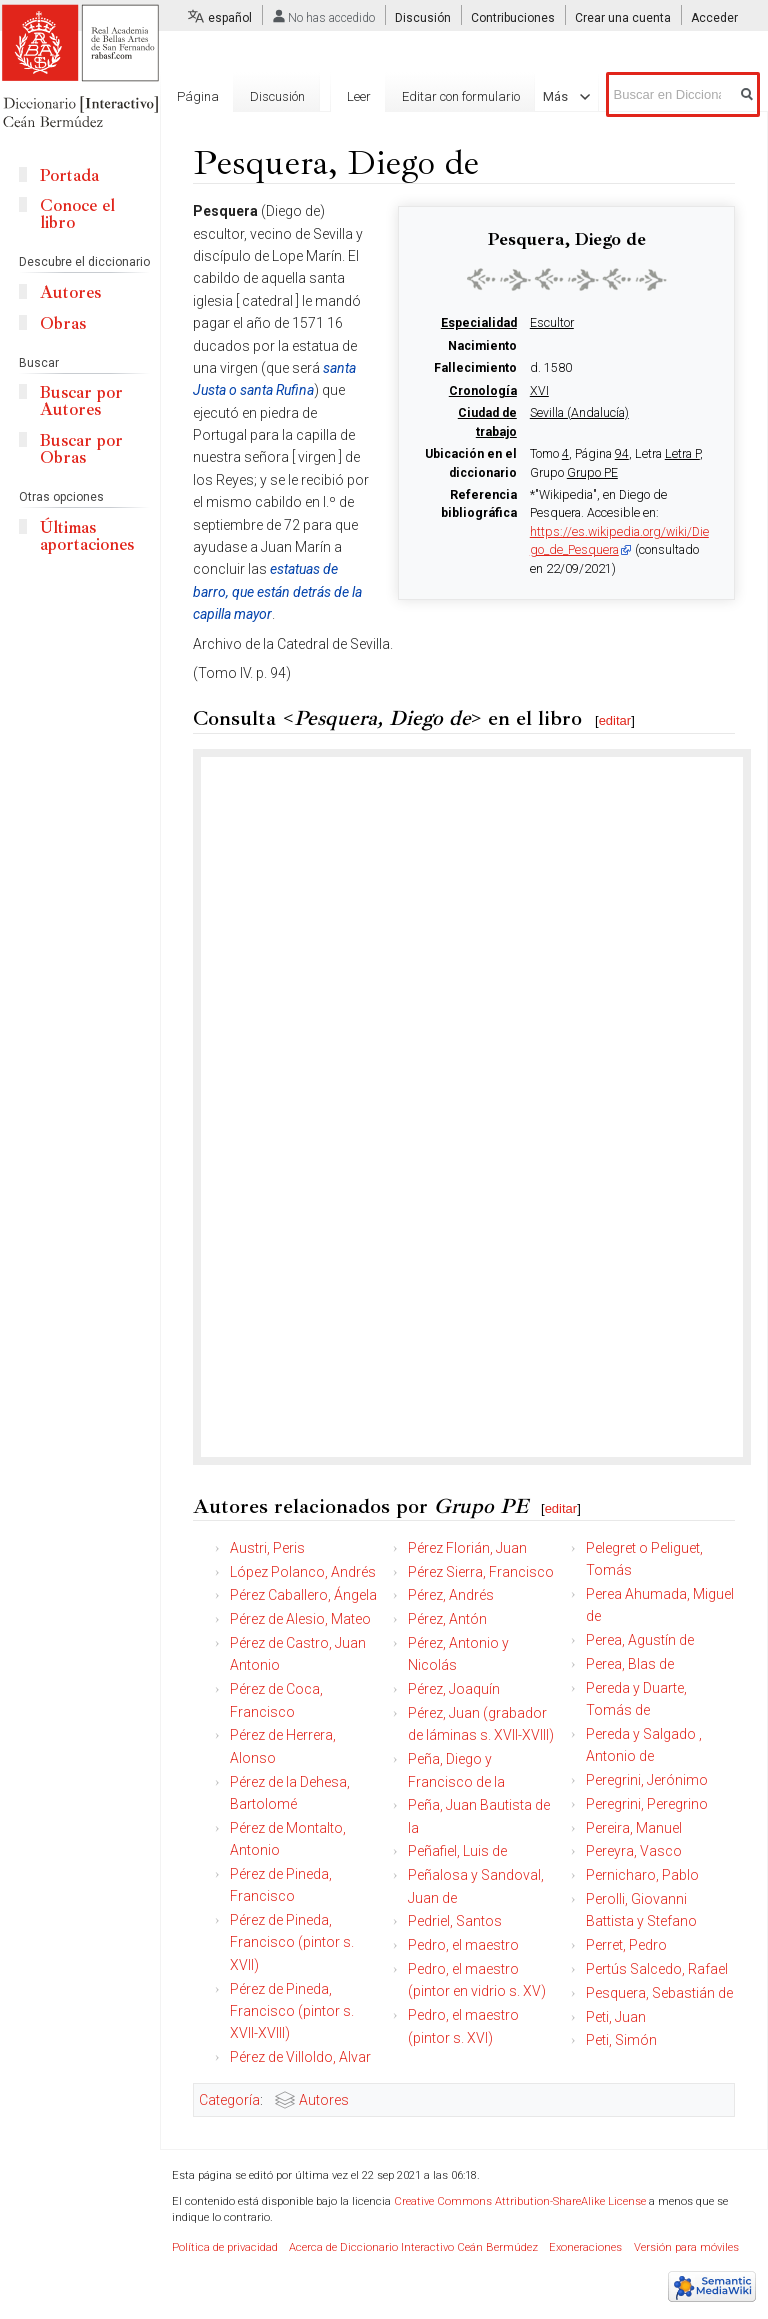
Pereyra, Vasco (634, 1851)
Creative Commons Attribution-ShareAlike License (520, 2201)
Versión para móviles (686, 2247)
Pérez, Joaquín (454, 1689)
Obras (63, 323)
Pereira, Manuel (634, 1828)
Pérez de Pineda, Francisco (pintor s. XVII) (292, 1942)
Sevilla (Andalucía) (579, 413)
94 (622, 454)
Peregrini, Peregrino (647, 1804)
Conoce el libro (77, 214)
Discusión (423, 18)
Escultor (552, 323)
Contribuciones (513, 18)
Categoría (229, 2100)
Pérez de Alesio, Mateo (300, 1619)
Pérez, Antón (447, 1619)
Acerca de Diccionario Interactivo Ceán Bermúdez (413, 2247)
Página (198, 96)
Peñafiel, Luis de (457, 1851)
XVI (539, 391)
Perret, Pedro (626, 1945)
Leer (359, 96)
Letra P (682, 454)
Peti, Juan (616, 2017)
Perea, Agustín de (640, 1640)
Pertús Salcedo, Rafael (657, 1969)
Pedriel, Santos (455, 1921)
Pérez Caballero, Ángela (303, 1595)
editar (615, 720)
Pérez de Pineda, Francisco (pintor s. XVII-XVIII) (292, 2011)
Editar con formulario (461, 96)
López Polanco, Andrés (303, 1572)
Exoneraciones (585, 2247)
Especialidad (479, 323)
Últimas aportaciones (87, 536)
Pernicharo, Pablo (642, 1875)
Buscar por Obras (81, 449)
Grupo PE (592, 473)
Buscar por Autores (81, 401)
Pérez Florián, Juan (467, 1548)
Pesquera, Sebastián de (659, 1993)
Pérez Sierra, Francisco (481, 1572)
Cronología (483, 391)
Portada (69, 175)
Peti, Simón (621, 2040)
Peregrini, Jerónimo (647, 1780)
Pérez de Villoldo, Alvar (300, 2057)
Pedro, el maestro (463, 1945)
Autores (324, 2100)
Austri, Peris (267, 1548)
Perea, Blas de (630, 1664)
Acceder (714, 18)
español (230, 18)
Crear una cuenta (623, 18)
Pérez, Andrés (451, 1595)
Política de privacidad (225, 2247)
